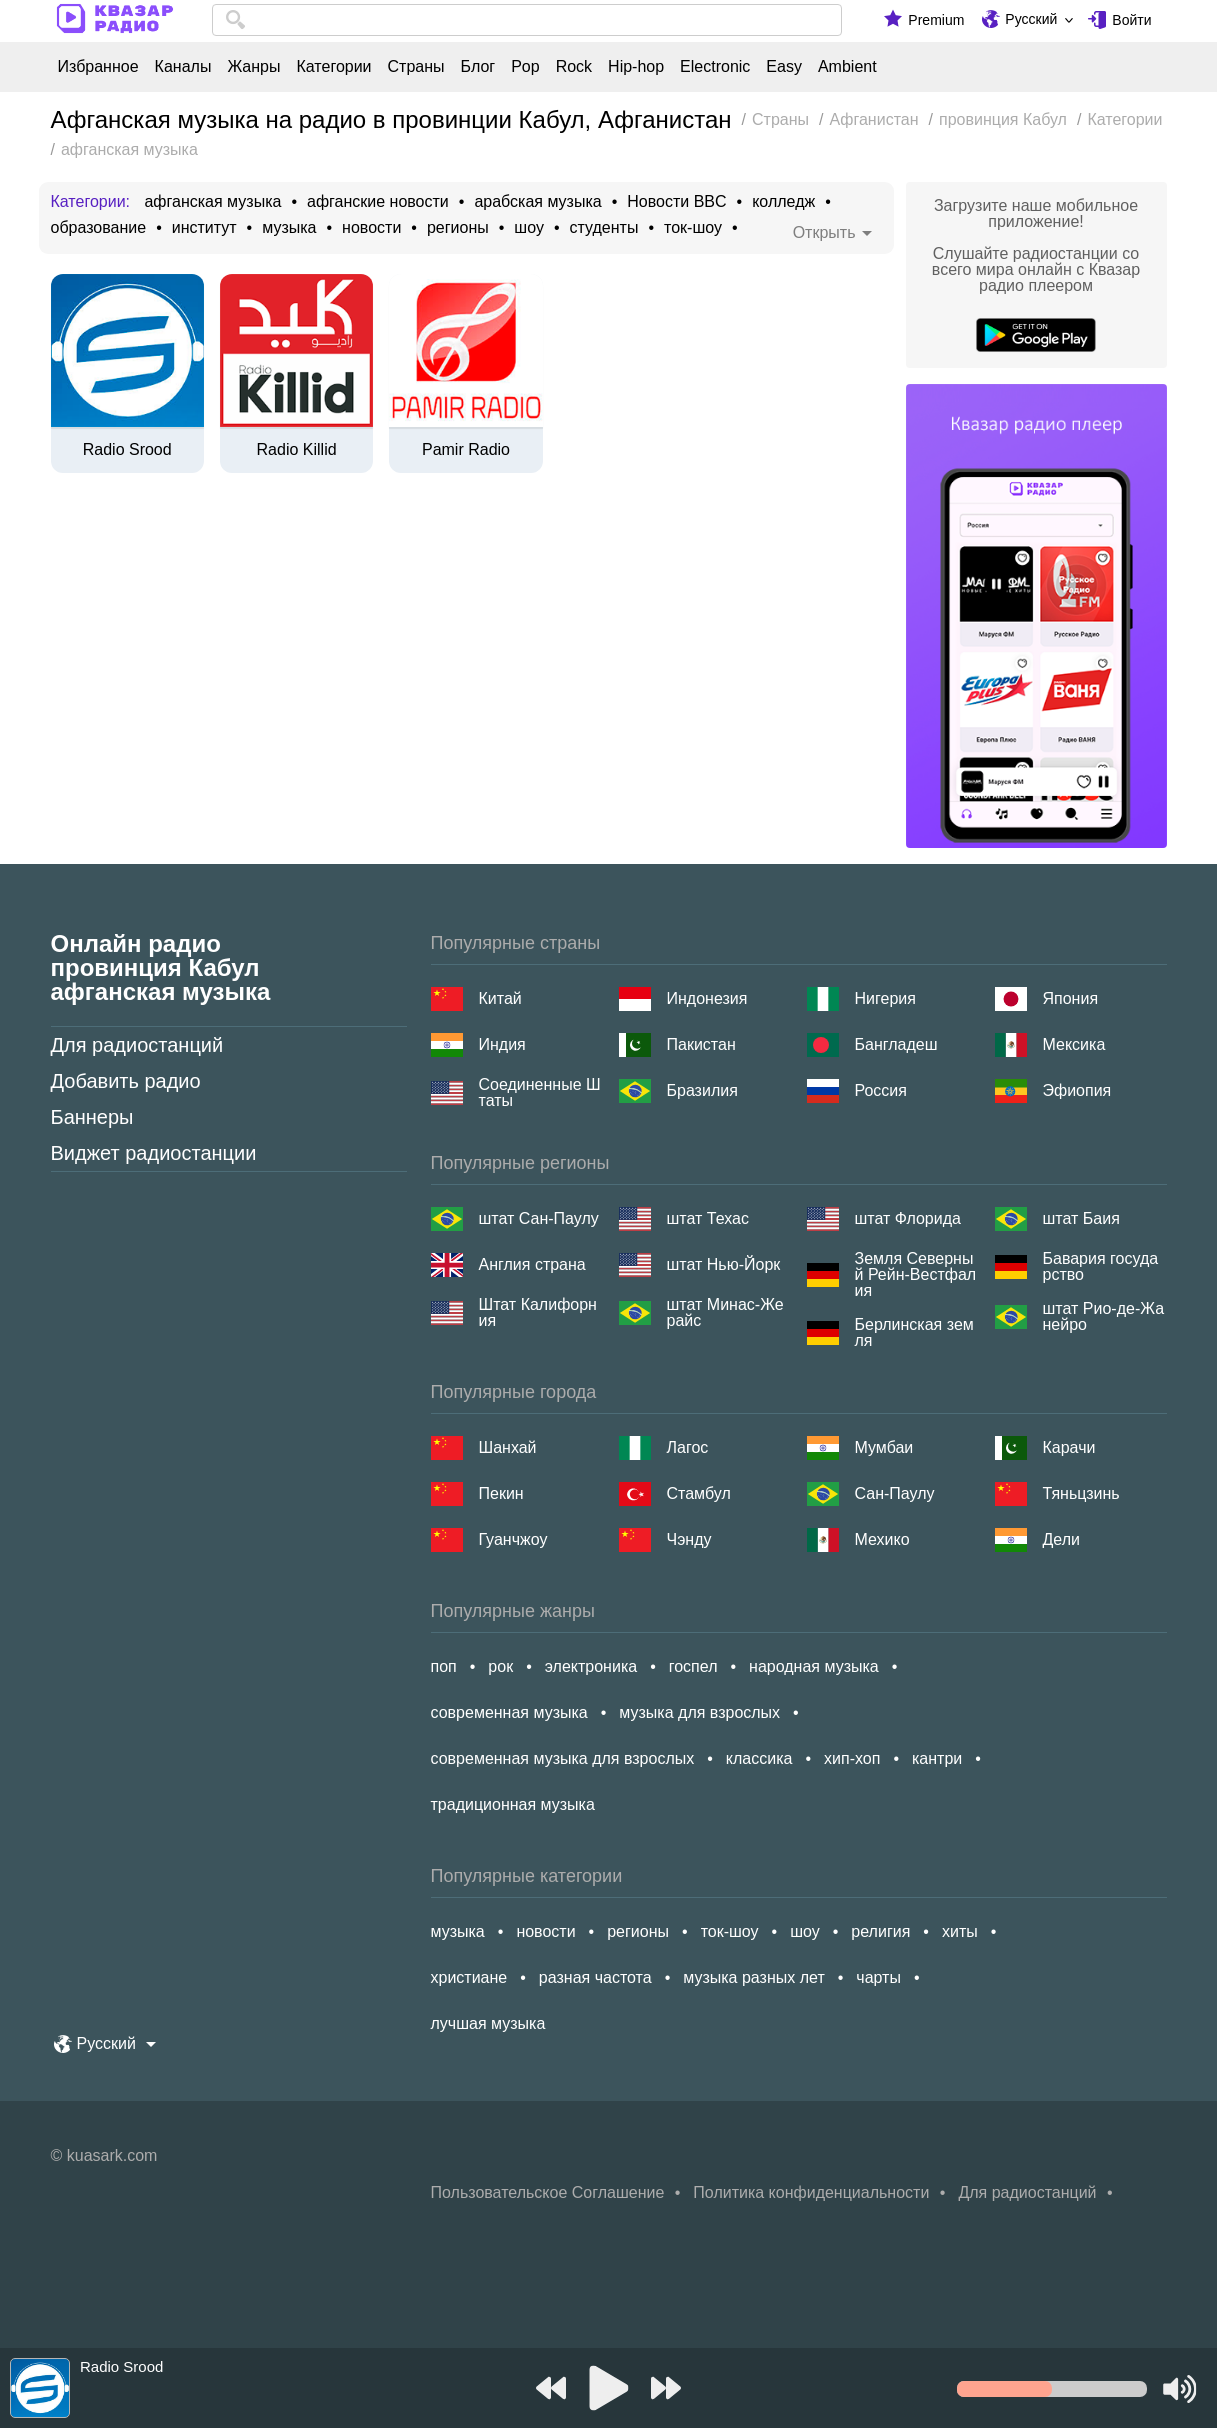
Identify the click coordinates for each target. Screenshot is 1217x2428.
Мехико (882, 1539)
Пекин (501, 1493)
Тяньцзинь (1081, 1493)
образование (99, 228)
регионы (458, 228)
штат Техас (708, 1218)
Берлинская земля (914, 1333)
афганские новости (378, 202)
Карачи (1069, 1447)
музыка (289, 228)
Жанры (253, 67)
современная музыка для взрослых (563, 1758)
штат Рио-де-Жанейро (1104, 1317)
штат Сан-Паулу (539, 1218)
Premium (936, 20)
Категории (333, 67)
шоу (529, 228)
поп (444, 1666)
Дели (1061, 1539)
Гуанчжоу (513, 1539)
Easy (784, 67)
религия (880, 1931)
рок (500, 1666)
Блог (478, 67)
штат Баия (1081, 1218)
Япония (1071, 998)
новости (371, 228)
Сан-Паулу (895, 1493)
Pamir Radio (466, 450)
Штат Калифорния (538, 1313)
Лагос (688, 1447)
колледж (783, 202)
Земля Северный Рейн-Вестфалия (916, 1275)
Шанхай (508, 1447)
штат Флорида (908, 1218)
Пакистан (701, 1044)
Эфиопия (1077, 1090)
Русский (1031, 19)
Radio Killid (297, 450)
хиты (960, 1931)
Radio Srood (127, 450)
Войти (1131, 20)
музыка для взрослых (699, 1712)
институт (204, 228)
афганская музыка (212, 202)
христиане (469, 1977)
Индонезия (707, 998)
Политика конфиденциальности (811, 2192)
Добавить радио (126, 1081)
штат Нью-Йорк (724, 1264)
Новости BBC (676, 202)
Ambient (847, 67)
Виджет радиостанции (154, 1153)
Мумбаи (884, 1447)
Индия (502, 1044)
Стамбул (699, 1493)
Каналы (183, 67)
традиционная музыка (513, 1804)
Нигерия (885, 998)
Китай (500, 998)
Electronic (715, 67)
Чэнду (689, 1539)
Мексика (1074, 1044)
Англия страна (532, 1264)
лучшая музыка (488, 2023)
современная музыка (509, 1712)
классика (759, 1758)
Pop (525, 67)
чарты (878, 1977)
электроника (591, 1666)
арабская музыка (537, 202)
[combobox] (527, 20)
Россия (881, 1090)
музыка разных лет (753, 1977)
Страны (416, 67)
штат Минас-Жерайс (725, 1313)
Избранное (98, 67)
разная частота (595, 1977)
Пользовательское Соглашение (548, 2192)
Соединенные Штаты (540, 1093)
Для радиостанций (137, 1045)
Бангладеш (896, 1044)
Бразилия (702, 1090)
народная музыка (814, 1666)
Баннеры (92, 1117)
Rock (574, 67)
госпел (693, 1666)
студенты (604, 228)
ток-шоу (693, 228)
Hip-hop (636, 67)
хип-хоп (852, 1758)
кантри (937, 1758)
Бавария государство (1101, 1267)
